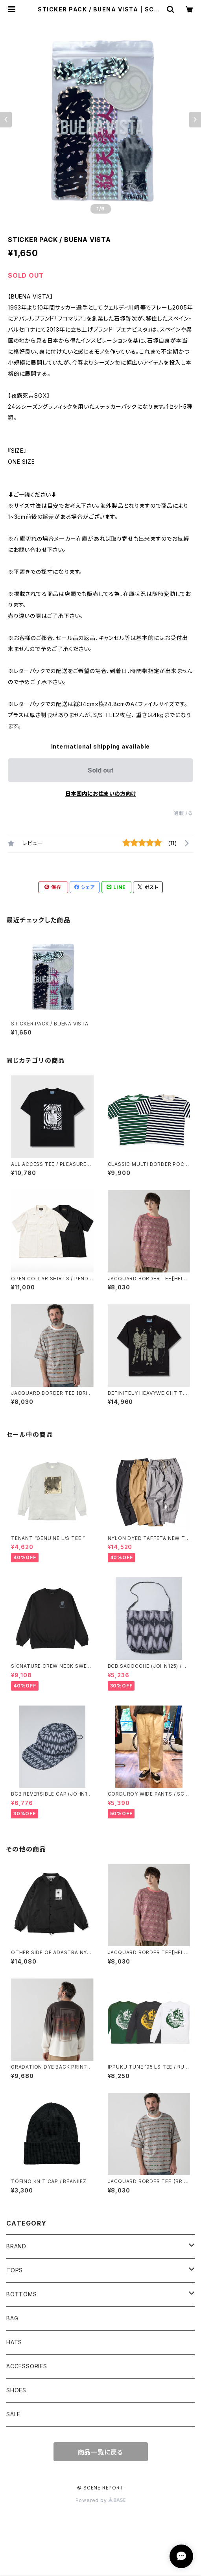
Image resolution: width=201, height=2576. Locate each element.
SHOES (16, 2390)
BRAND (16, 2246)
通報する (183, 813)
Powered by (101, 2500)
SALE (13, 2414)
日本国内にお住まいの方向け (100, 793)
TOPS (14, 2270)
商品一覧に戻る (101, 2452)
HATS (14, 2342)
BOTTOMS (21, 2294)
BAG (12, 2318)
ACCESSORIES (26, 2366)
